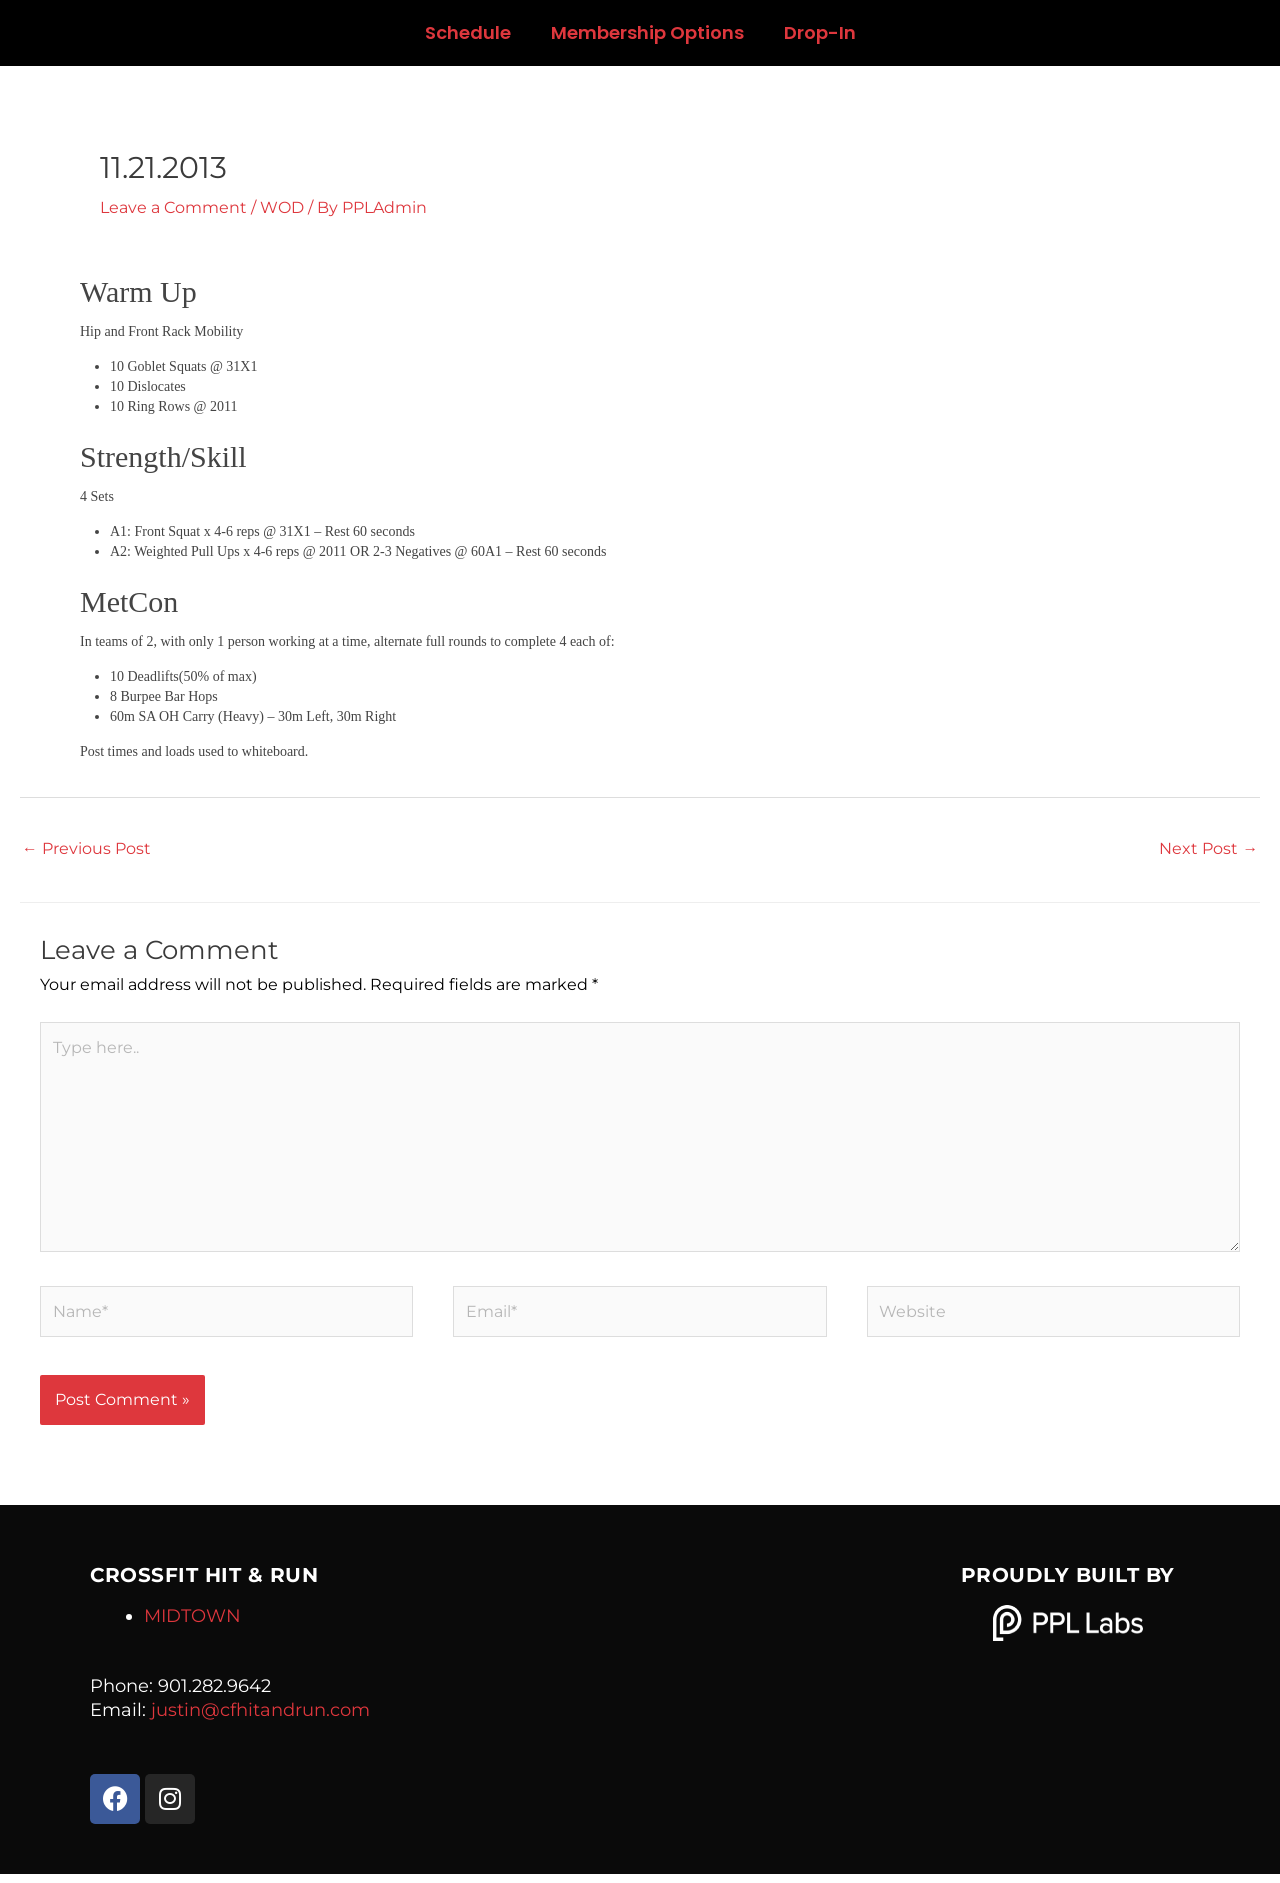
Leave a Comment (173, 207)
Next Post (1208, 847)
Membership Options (647, 32)
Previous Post (86, 847)
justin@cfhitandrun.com (260, 1719)
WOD (282, 207)
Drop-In (820, 32)
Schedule (468, 32)
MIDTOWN (192, 1625)
